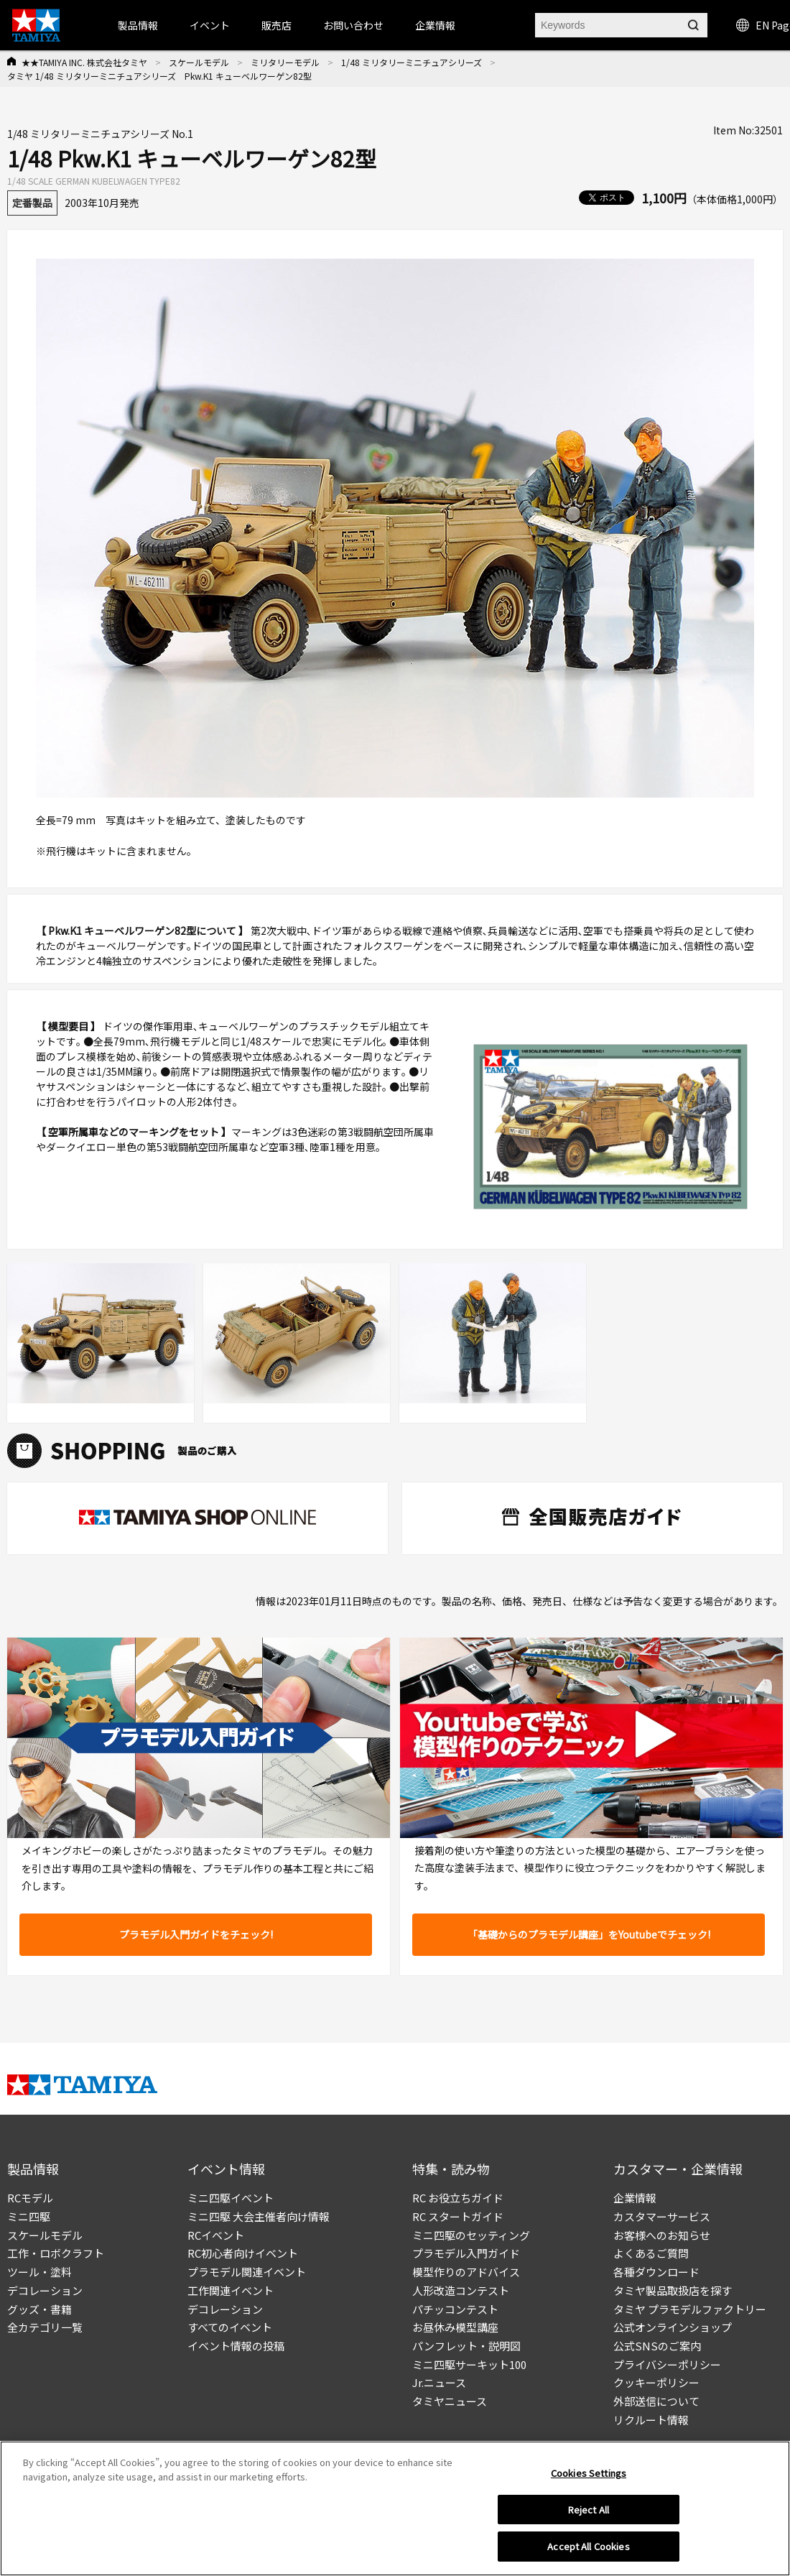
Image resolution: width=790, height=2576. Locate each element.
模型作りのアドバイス (466, 2271)
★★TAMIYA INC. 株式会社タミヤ (84, 62)
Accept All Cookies (588, 2546)
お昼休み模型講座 (455, 2327)
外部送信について (656, 2401)
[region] (395, 2508)
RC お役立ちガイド (457, 2197)
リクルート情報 (651, 2419)
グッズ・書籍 (39, 2309)
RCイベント (215, 2235)
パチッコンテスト (455, 2309)
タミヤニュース (449, 2401)
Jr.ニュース (439, 2382)
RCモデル (30, 2197)
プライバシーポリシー (667, 2364)
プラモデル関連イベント (246, 2271)
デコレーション (45, 2290)
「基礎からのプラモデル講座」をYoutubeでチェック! (589, 1934)
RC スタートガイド (457, 2216)
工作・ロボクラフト (55, 2253)
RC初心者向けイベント (242, 2253)
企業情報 (634, 2197)
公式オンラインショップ (672, 2327)
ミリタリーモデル (285, 62)
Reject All (588, 2509)
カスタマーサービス (661, 2216)
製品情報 (138, 25)
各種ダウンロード (656, 2271)
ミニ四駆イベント (230, 2197)
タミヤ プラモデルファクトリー (689, 2309)
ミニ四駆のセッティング (471, 2235)
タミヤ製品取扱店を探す (672, 2290)
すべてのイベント (229, 2327)
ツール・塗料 (39, 2271)
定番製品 (32, 202)
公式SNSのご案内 (657, 2345)
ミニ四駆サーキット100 (469, 2364)
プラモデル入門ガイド (466, 2253)
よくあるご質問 (651, 2253)
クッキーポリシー (656, 2382)
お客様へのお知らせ (661, 2235)
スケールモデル (199, 62)
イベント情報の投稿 (235, 2345)
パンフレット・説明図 (466, 2345)
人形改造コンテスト (460, 2290)
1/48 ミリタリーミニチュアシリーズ (411, 62)
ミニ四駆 (28, 2216)
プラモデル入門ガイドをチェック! (196, 1934)
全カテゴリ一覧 (45, 2327)
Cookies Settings (588, 2473)
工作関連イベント (230, 2290)
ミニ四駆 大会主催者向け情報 (258, 2216)
